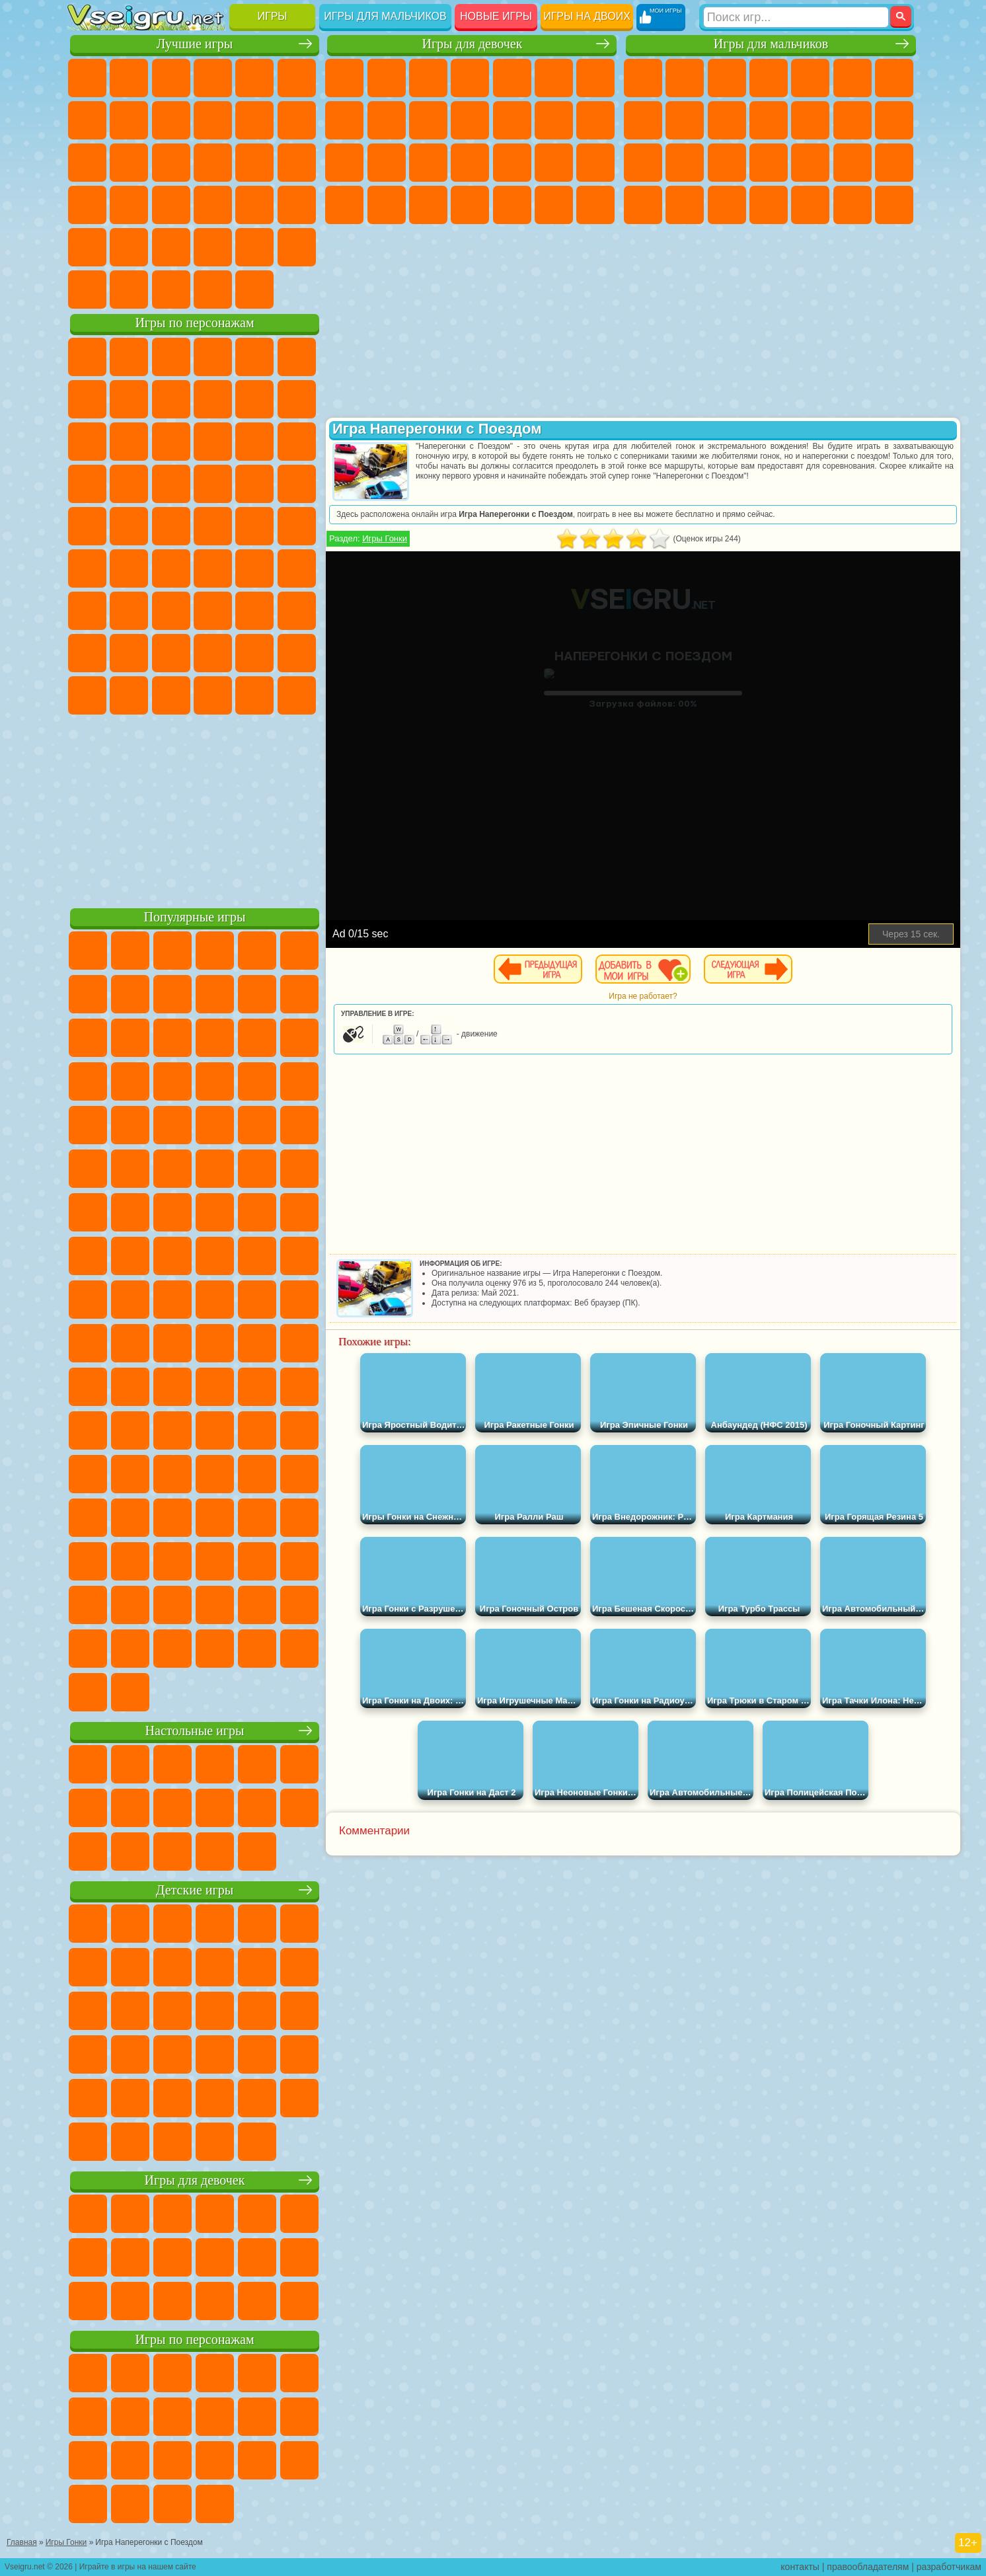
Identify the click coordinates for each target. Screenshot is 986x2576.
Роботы (684, 162)
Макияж (595, 162)
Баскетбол (297, 247)
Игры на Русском (254, 162)
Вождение (87, 289)
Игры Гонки (384, 538)
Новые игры (496, 16)
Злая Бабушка (254, 399)
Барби (470, 78)
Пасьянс (213, 162)
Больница (470, 162)
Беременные (386, 162)
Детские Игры (213, 78)
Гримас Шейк (213, 695)
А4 (87, 611)
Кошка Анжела (386, 120)
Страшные (87, 162)
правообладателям (868, 2566)
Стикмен (768, 120)
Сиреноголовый (171, 568)
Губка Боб (129, 357)
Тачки (297, 441)
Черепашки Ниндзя (684, 120)
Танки (768, 78)
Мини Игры (171, 205)
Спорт (213, 120)
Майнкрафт (894, 78)
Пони (344, 78)
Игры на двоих (586, 16)
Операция (554, 162)
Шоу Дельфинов (213, 441)
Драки (852, 120)
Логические (129, 162)
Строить (213, 289)
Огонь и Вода (428, 78)
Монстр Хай (554, 78)
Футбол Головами (129, 289)
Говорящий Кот (213, 357)
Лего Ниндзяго (254, 357)
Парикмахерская (554, 120)
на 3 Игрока (129, 247)
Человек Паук (297, 484)
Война (171, 289)
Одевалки (512, 120)
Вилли (87, 357)
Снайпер (643, 162)
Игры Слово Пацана (297, 653)
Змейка (297, 205)
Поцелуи (595, 120)
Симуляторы (171, 78)
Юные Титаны (297, 526)
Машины (643, 120)
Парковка (643, 78)
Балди (129, 611)
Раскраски (344, 120)
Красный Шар (129, 399)
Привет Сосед (87, 653)
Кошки (470, 120)
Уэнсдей (87, 695)
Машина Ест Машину (894, 162)
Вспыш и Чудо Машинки (87, 484)
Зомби (810, 78)
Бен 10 (684, 205)
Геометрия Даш (171, 120)
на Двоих (254, 78)
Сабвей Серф (87, 441)
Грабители (852, 162)
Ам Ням (171, 441)
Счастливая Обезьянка (213, 526)
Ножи (297, 162)
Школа (254, 247)
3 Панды (254, 441)
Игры (272, 16)
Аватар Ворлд (213, 653)
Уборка (512, 205)
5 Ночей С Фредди (297, 357)
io (297, 120)
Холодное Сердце (428, 120)
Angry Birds (129, 441)
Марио (254, 484)
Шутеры (810, 205)
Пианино (554, 205)
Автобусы (768, 205)
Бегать (852, 205)
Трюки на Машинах (254, 205)
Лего (297, 399)
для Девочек (129, 78)
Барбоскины (171, 484)
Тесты (512, 78)
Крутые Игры (213, 247)
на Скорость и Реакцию (213, 205)
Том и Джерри (254, 526)
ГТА (643, 205)
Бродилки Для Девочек (595, 78)
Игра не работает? (643, 996)
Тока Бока (171, 653)
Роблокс (254, 611)
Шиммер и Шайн (171, 526)
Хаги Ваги (213, 611)
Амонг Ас (213, 568)
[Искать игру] (796, 17)
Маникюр (512, 162)
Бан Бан (129, 695)
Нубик (297, 611)
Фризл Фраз (87, 526)
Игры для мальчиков (385, 16)
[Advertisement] (194, 809)
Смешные (254, 120)
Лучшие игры (195, 44)
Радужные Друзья (129, 653)
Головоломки (87, 247)
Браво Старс (254, 568)
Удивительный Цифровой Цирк (297, 695)
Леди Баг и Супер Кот (213, 399)
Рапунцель (428, 162)
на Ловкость (297, 78)
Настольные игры (195, 1731)
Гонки (894, 120)
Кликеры (171, 162)
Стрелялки (894, 205)
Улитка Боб (87, 399)
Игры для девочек (472, 44)
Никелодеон (171, 247)
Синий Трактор (87, 568)
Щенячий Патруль (171, 357)
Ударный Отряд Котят (213, 484)
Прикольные (129, 205)
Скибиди (171, 695)
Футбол (684, 78)
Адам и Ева (129, 526)
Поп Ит (129, 120)
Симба (254, 653)
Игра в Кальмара (297, 568)
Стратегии (727, 78)
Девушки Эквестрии (386, 78)
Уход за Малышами (428, 205)
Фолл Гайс (129, 568)
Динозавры (87, 205)
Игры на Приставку (254, 289)
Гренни (171, 611)
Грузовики (810, 120)
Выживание (810, 162)
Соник (129, 484)
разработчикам (949, 2566)
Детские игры (194, 1890)
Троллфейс (171, 399)
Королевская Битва (852, 78)
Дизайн (470, 205)
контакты (799, 2566)
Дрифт (727, 205)
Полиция (727, 162)
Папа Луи (344, 162)
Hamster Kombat (254, 695)
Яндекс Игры (87, 120)
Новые (87, 78)
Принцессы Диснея (344, 205)
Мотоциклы (727, 120)
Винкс (595, 205)
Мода (386, 205)
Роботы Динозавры (768, 162)
